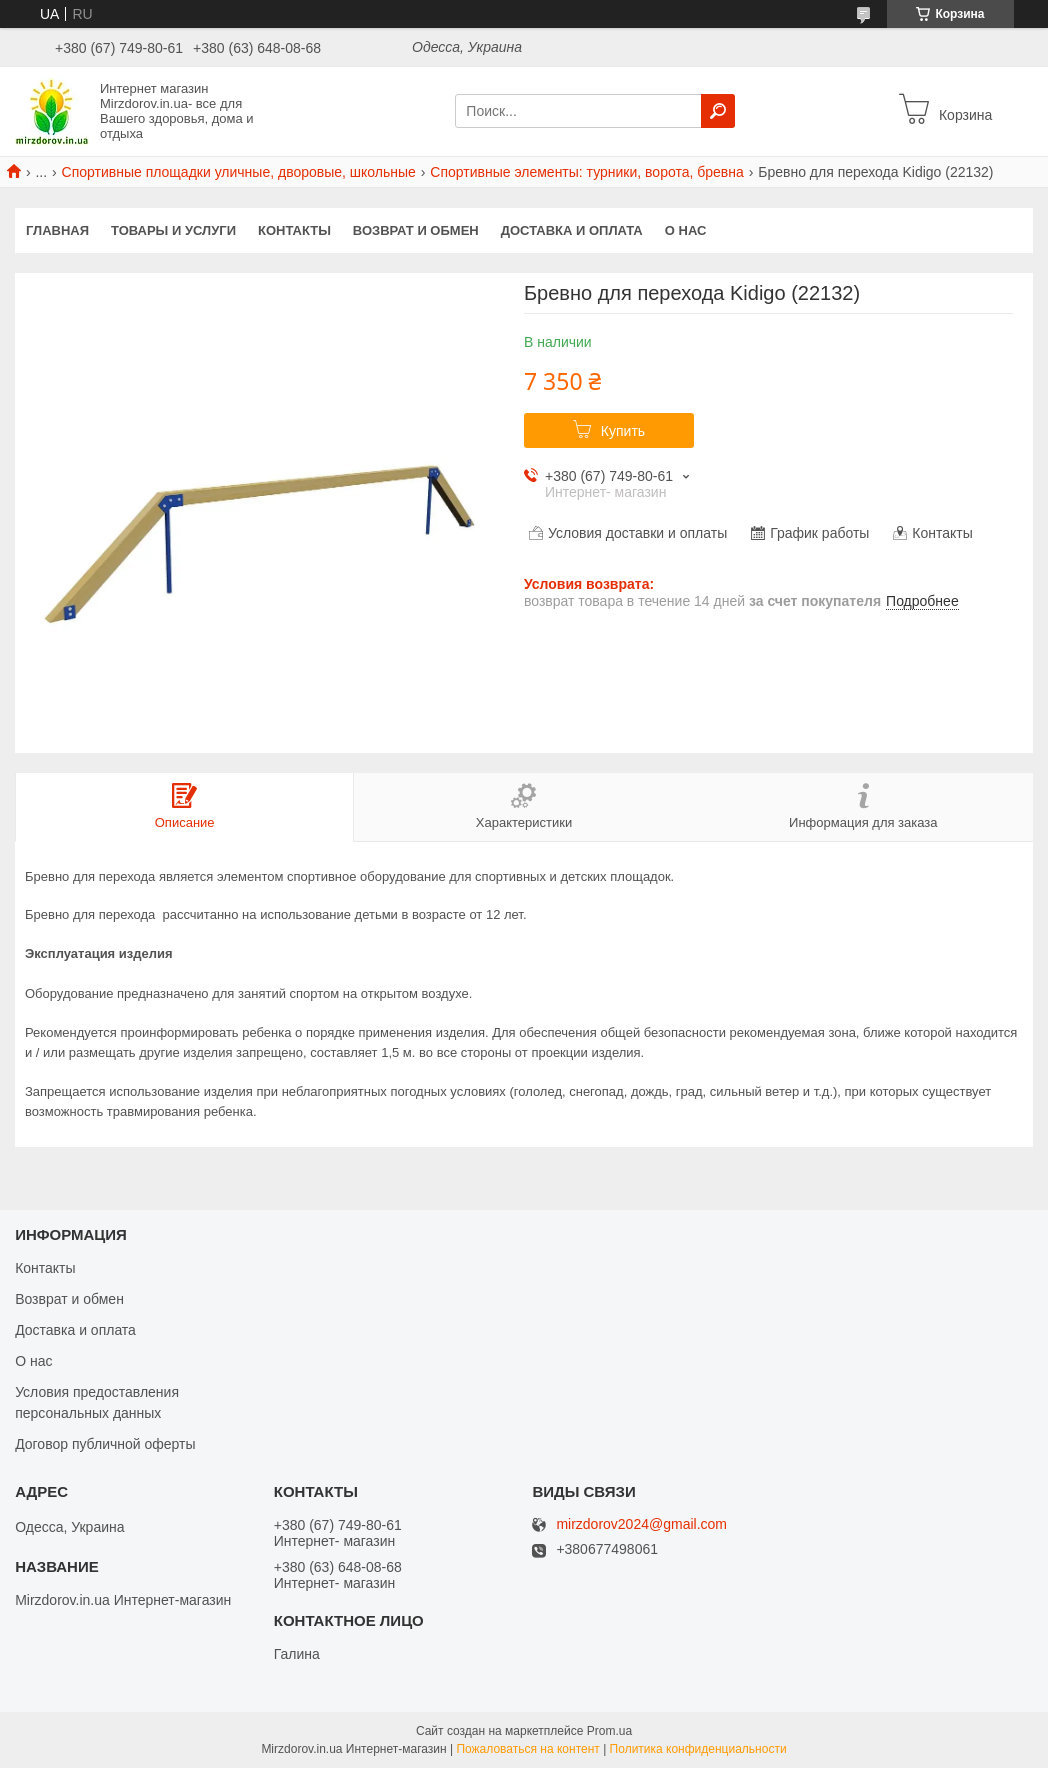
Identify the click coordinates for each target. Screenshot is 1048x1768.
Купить (623, 431)
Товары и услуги (173, 230)
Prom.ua (609, 1731)
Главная (57, 230)
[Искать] (718, 111)
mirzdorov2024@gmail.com (641, 1524)
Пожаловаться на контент (527, 1749)
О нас (686, 230)
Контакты (294, 230)
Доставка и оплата (572, 230)
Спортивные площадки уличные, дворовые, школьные (239, 172)
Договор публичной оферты (105, 1444)
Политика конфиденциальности (698, 1749)
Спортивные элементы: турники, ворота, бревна (586, 172)
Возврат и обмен (416, 230)
